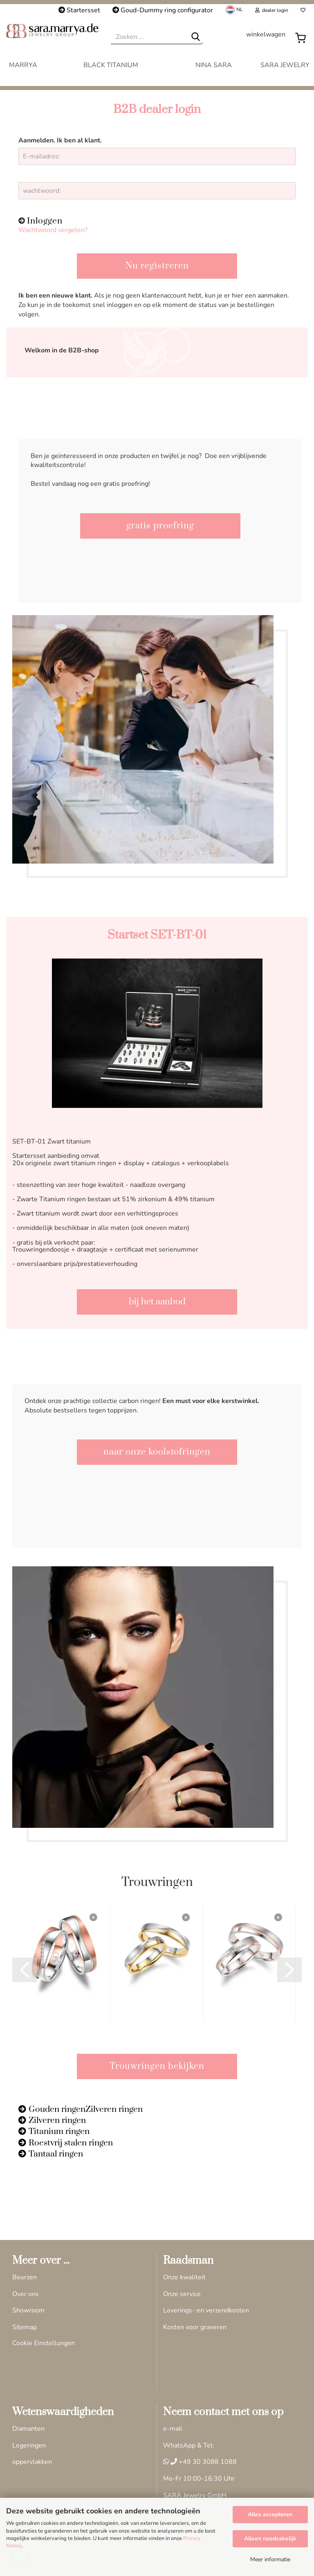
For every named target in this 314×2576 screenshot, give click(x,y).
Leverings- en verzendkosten (206, 2310)
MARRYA (23, 65)
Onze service (182, 2294)
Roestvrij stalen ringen (71, 2143)
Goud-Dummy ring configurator (162, 10)
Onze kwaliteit (184, 2277)
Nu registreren (157, 265)
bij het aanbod (157, 1301)
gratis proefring (160, 525)
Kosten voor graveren (195, 2327)
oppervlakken (32, 2461)
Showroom (28, 2310)
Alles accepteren (270, 2514)
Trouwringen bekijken (157, 2066)
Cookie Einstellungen (43, 2343)
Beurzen (24, 2277)
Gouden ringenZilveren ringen (86, 2109)
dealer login (271, 10)
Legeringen (29, 2445)
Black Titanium (110, 65)
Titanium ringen (59, 2131)
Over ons (25, 2294)
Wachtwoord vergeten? (52, 230)
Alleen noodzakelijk (270, 2538)
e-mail (172, 2428)
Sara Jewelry (285, 65)
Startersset (79, 10)
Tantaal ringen (56, 2154)
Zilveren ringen (57, 2120)
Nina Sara (213, 65)
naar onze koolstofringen (157, 1451)
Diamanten (28, 2428)
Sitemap (24, 2327)
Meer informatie (270, 2559)
